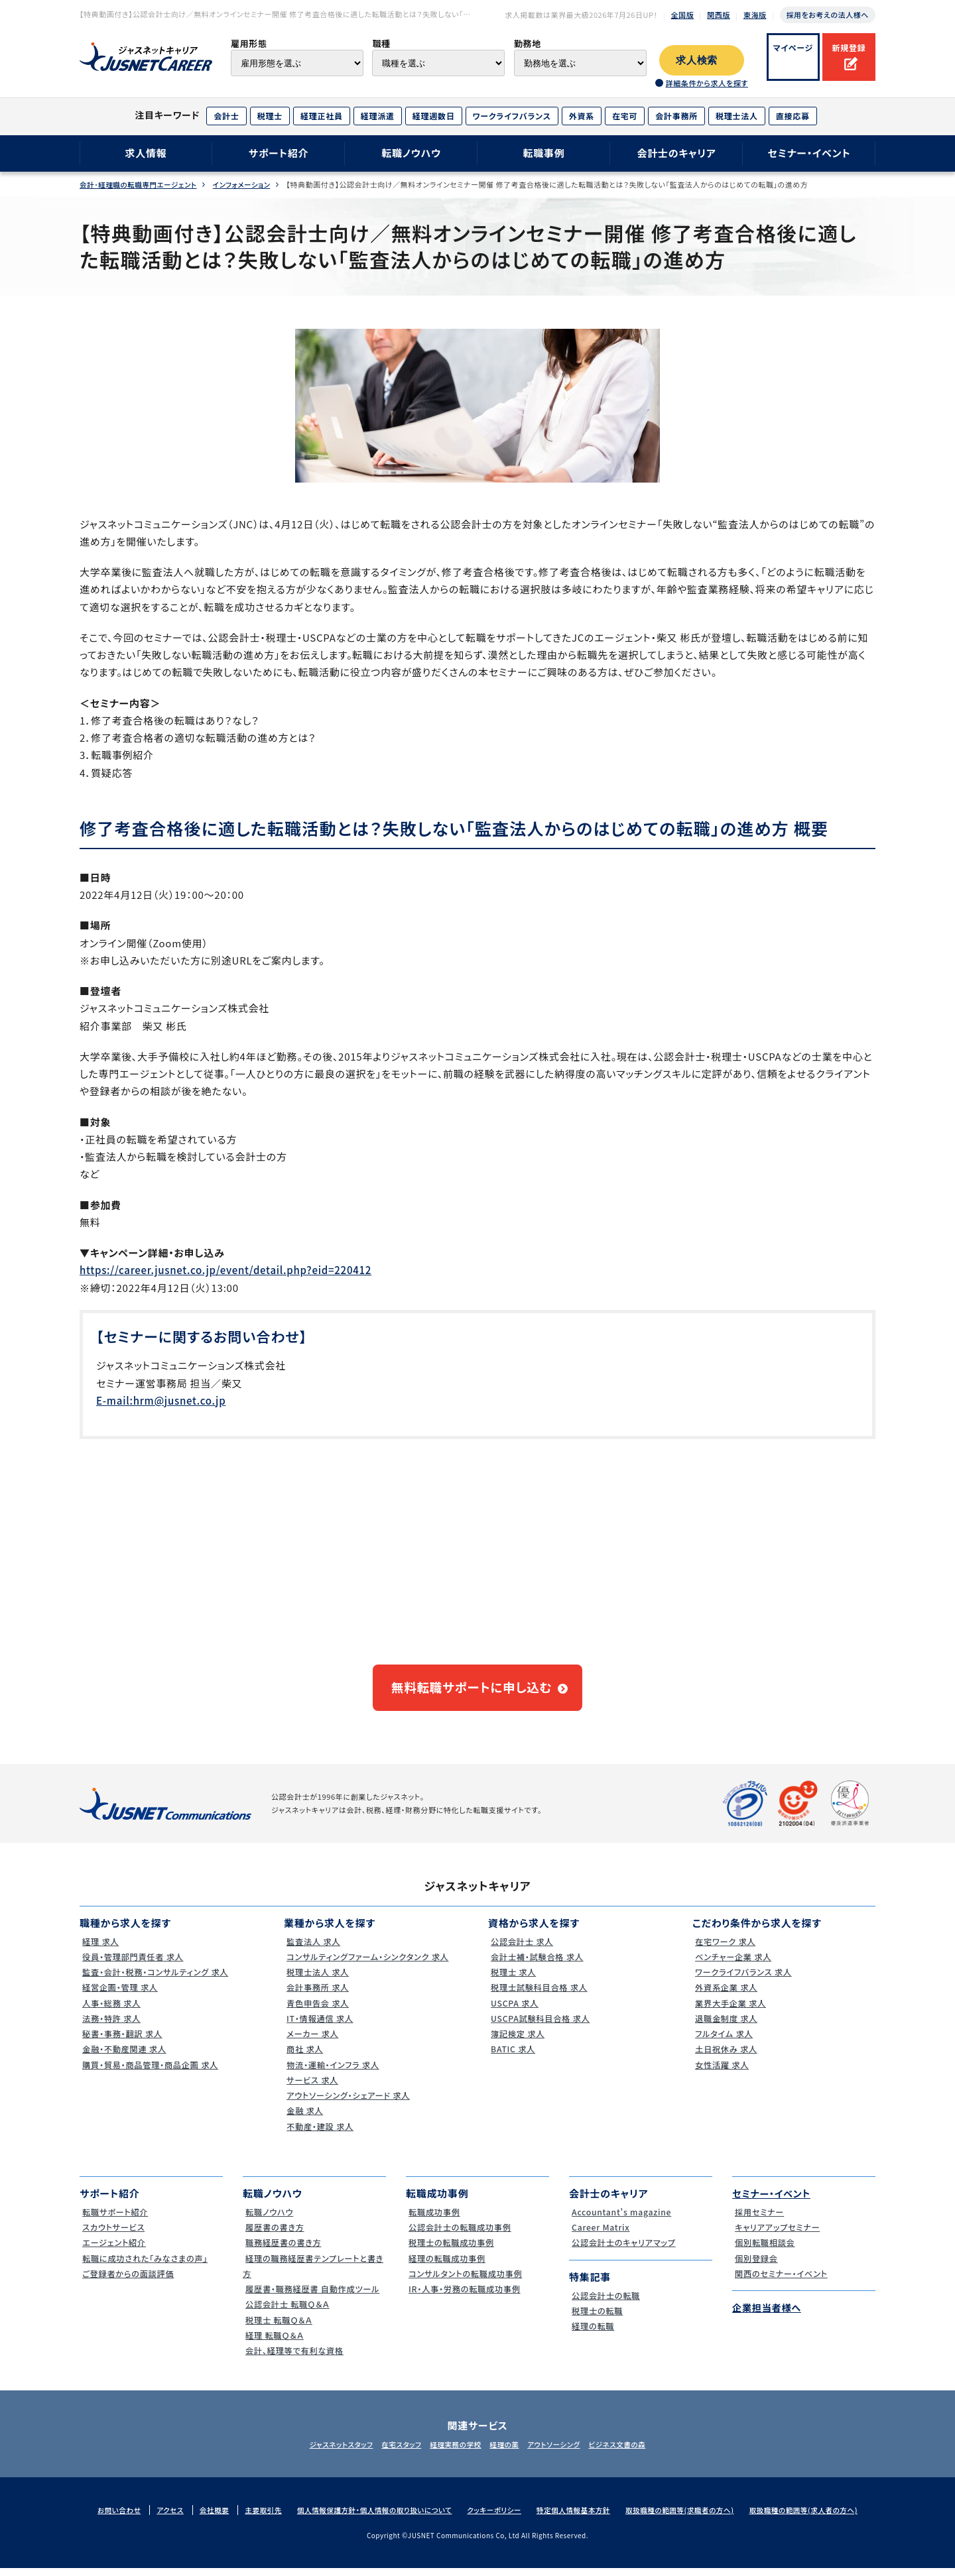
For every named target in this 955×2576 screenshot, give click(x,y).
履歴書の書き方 (274, 2235)
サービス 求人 (311, 2087)
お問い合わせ (105, 2517)
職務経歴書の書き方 (283, 2251)
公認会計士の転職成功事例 (460, 2235)
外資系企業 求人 (725, 1995)
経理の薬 (508, 2452)
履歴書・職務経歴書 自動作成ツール (314, 2297)
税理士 (270, 115)
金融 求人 (303, 2119)
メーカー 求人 (311, 2042)
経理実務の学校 (452, 2452)
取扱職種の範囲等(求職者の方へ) (687, 2517)
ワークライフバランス (512, 115)
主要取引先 (254, 2517)
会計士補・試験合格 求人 (537, 1964)
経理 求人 (99, 1949)
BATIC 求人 (511, 2057)
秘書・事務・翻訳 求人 (122, 2042)
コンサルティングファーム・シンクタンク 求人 (370, 1964)
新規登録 (848, 47)
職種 (381, 43)
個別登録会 (755, 2266)
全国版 (682, 14)
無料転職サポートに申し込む (471, 1692)
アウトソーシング (564, 2452)
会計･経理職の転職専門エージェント (141, 184)
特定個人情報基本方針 (576, 2517)
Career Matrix (600, 2235)
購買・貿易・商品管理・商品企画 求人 (152, 2072)
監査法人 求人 (312, 1949)
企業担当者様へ (768, 2316)
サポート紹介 (279, 153)
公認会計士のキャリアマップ (624, 2251)
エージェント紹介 (113, 2251)
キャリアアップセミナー (777, 2235)
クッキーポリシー (494, 2517)
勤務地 (527, 43)
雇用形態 (249, 43)
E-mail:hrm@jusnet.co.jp (160, 1400)
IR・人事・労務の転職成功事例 (465, 2297)
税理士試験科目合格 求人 (539, 1995)
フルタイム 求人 (723, 2042)
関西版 (718, 14)
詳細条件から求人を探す (706, 83)
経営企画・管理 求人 (120, 1995)
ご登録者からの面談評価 (128, 2281)
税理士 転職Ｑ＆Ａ (278, 2327)
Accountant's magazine (621, 2219)
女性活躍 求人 (720, 2072)
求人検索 (697, 60)
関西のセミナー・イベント (781, 2281)
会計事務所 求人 (317, 1995)
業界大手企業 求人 (730, 2011)
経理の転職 (591, 2333)
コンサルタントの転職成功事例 (466, 2281)
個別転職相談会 (764, 2251)
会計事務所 (676, 115)
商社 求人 (303, 2057)
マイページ (793, 47)
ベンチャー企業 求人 (732, 1964)
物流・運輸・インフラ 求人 (333, 2072)
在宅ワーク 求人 (724, 1949)
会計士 (226, 115)
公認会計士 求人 (521, 1949)
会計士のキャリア (676, 153)
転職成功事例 (433, 2219)
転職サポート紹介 (115, 2219)
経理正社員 (321, 115)
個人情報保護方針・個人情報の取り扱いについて (369, 2517)
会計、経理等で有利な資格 (295, 2359)
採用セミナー (758, 2219)
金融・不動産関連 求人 (124, 2057)
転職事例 (543, 153)
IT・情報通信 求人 (319, 2026)
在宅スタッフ (392, 2452)
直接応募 (793, 115)
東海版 (755, 14)
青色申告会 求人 (317, 2011)
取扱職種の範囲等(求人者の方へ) (815, 2517)
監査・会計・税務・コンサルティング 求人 (157, 1980)
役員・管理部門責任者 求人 (133, 1964)
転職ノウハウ (411, 153)
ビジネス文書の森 (634, 2452)
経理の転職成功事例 (446, 2266)
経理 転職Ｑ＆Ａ (273, 2343)
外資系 (581, 115)
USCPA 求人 (513, 2011)
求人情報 (145, 153)
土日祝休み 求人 (725, 2057)
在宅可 (624, 115)
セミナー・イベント (809, 153)
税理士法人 (737, 115)
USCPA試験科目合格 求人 (541, 2026)
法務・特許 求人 (110, 2026)
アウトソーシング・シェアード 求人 (349, 2103)
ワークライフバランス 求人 (743, 1980)
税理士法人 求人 (317, 1980)
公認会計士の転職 (605, 2303)
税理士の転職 (596, 2318)
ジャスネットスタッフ (323, 2452)
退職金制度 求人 (725, 2026)
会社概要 (203, 2517)
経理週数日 (434, 115)
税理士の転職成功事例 (451, 2251)
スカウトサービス (113, 2235)
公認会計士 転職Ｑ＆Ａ (287, 2312)
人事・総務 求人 (110, 2011)
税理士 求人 (512, 1980)
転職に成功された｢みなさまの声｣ (146, 2266)
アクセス (158, 2517)
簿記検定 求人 (516, 2042)
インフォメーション (249, 184)
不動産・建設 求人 (319, 2134)
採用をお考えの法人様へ (828, 14)
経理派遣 (378, 115)
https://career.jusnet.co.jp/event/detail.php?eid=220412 (225, 1270)
